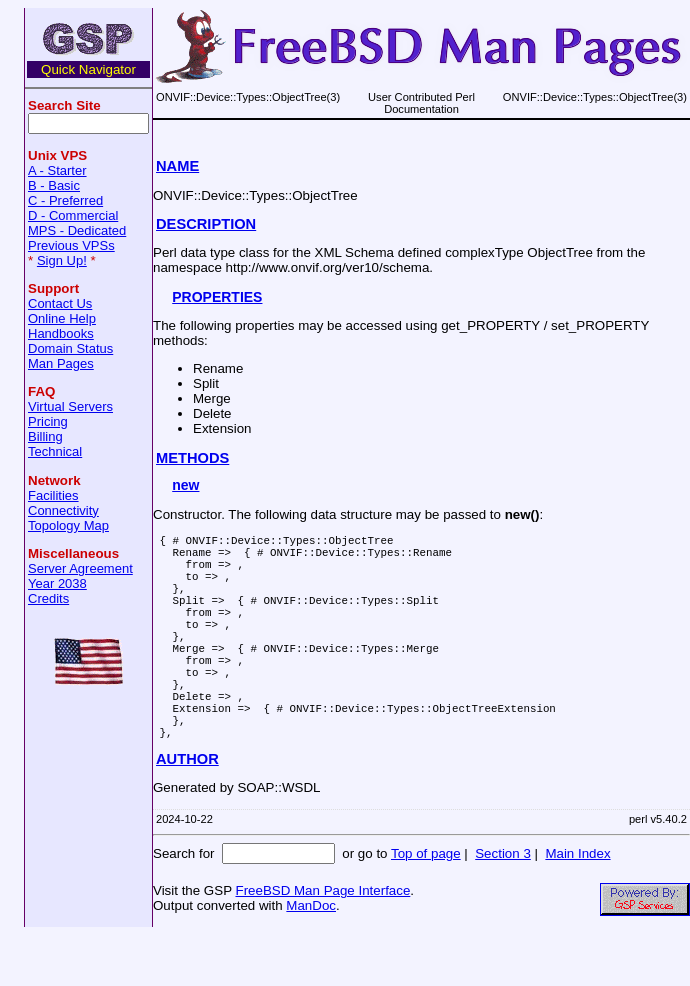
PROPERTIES (217, 297)
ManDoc (311, 956)
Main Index (577, 904)
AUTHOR (187, 810)
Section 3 (503, 904)
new (185, 485)
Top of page (426, 904)
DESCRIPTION (206, 224)
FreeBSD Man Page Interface (322, 941)
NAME (177, 166)
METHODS (192, 458)
